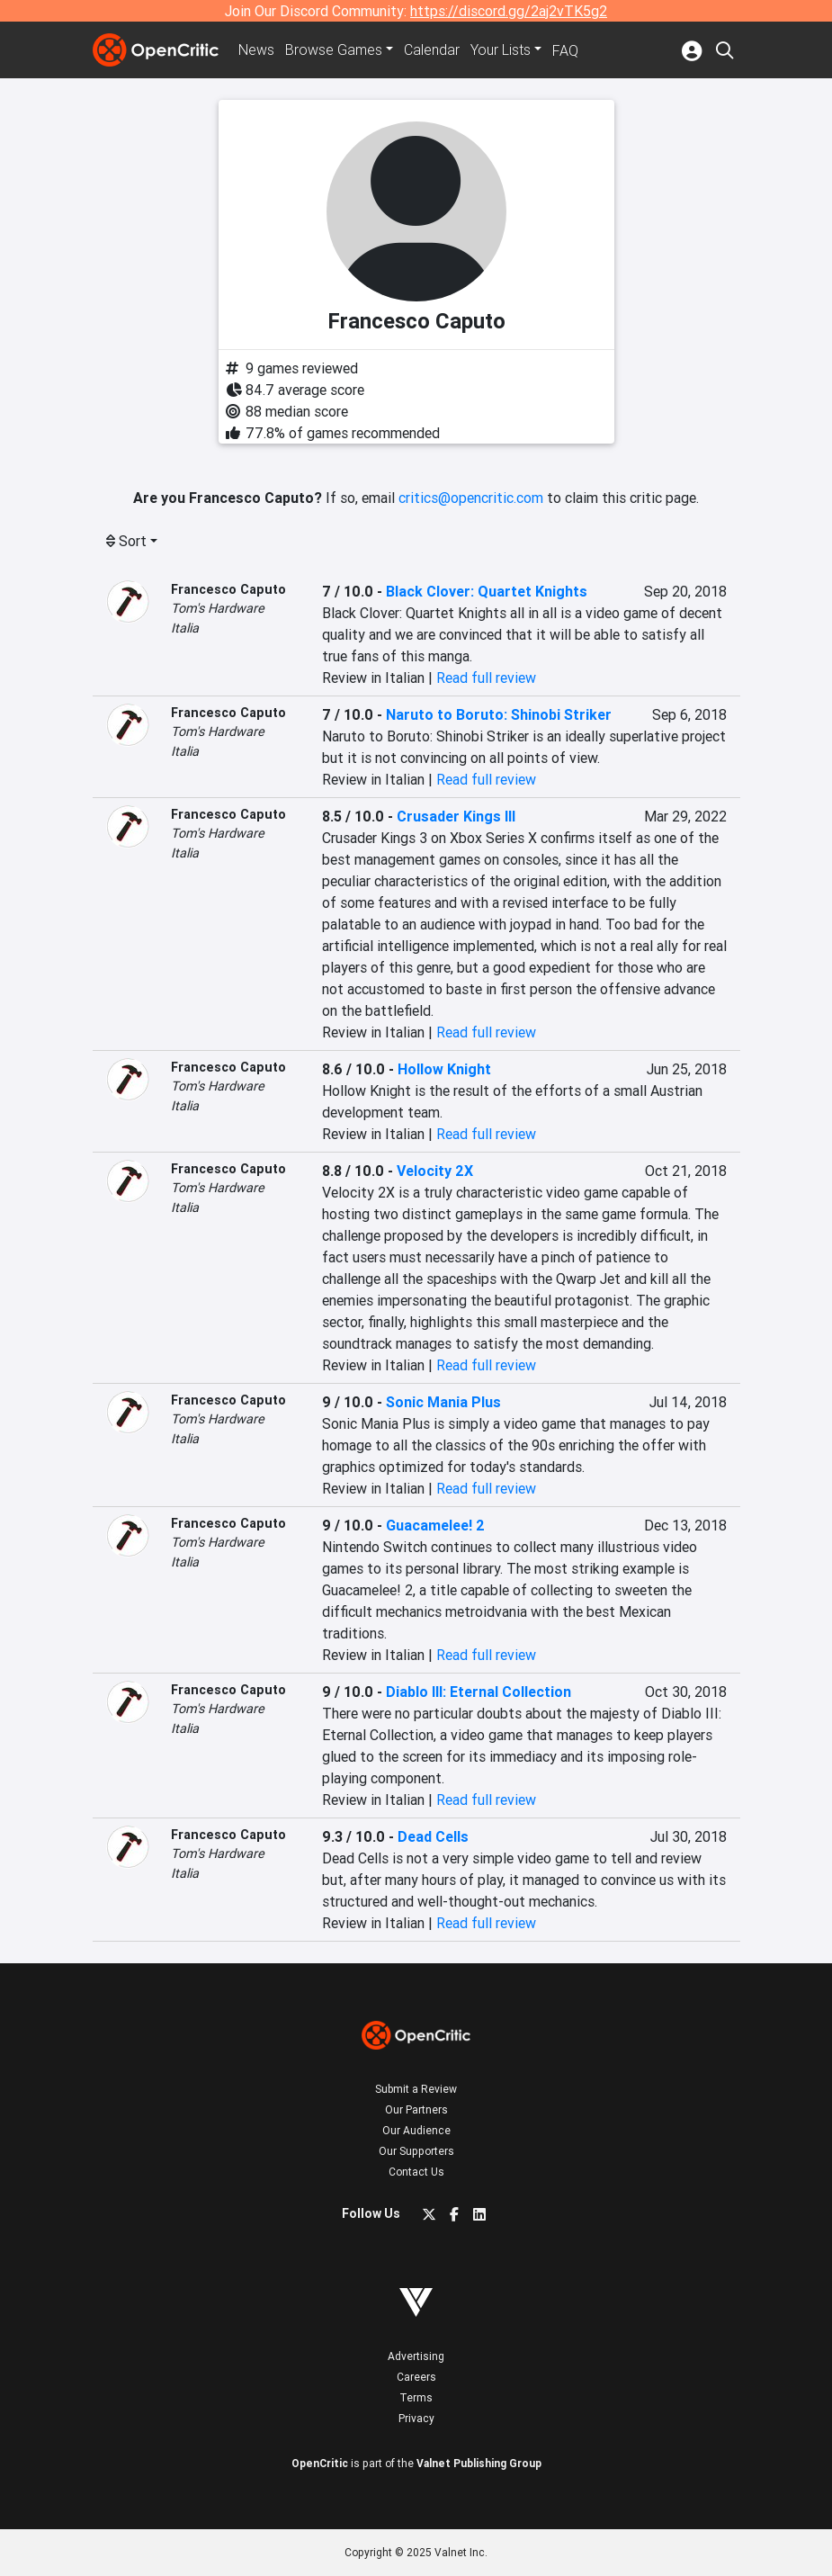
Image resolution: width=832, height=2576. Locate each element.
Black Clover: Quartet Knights (486, 591)
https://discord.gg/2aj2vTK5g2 (508, 11)
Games (333, 50)
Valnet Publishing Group (478, 2463)
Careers (416, 2376)
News (256, 50)
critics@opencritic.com (470, 498)
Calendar (432, 50)
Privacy (416, 2418)
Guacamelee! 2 (435, 1525)
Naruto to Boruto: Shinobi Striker (499, 714)
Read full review (486, 678)
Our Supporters (416, 2151)
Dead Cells (433, 1836)
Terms (416, 2397)
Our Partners (416, 2109)
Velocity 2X (435, 1171)
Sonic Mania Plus (443, 1402)
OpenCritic (319, 2463)
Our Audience (416, 2130)
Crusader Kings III (456, 816)
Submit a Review (416, 2089)
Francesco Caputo (228, 589)
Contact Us (416, 2171)
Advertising (416, 2356)
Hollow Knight (444, 1069)
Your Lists (500, 50)
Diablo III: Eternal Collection (478, 1692)
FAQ (565, 50)
